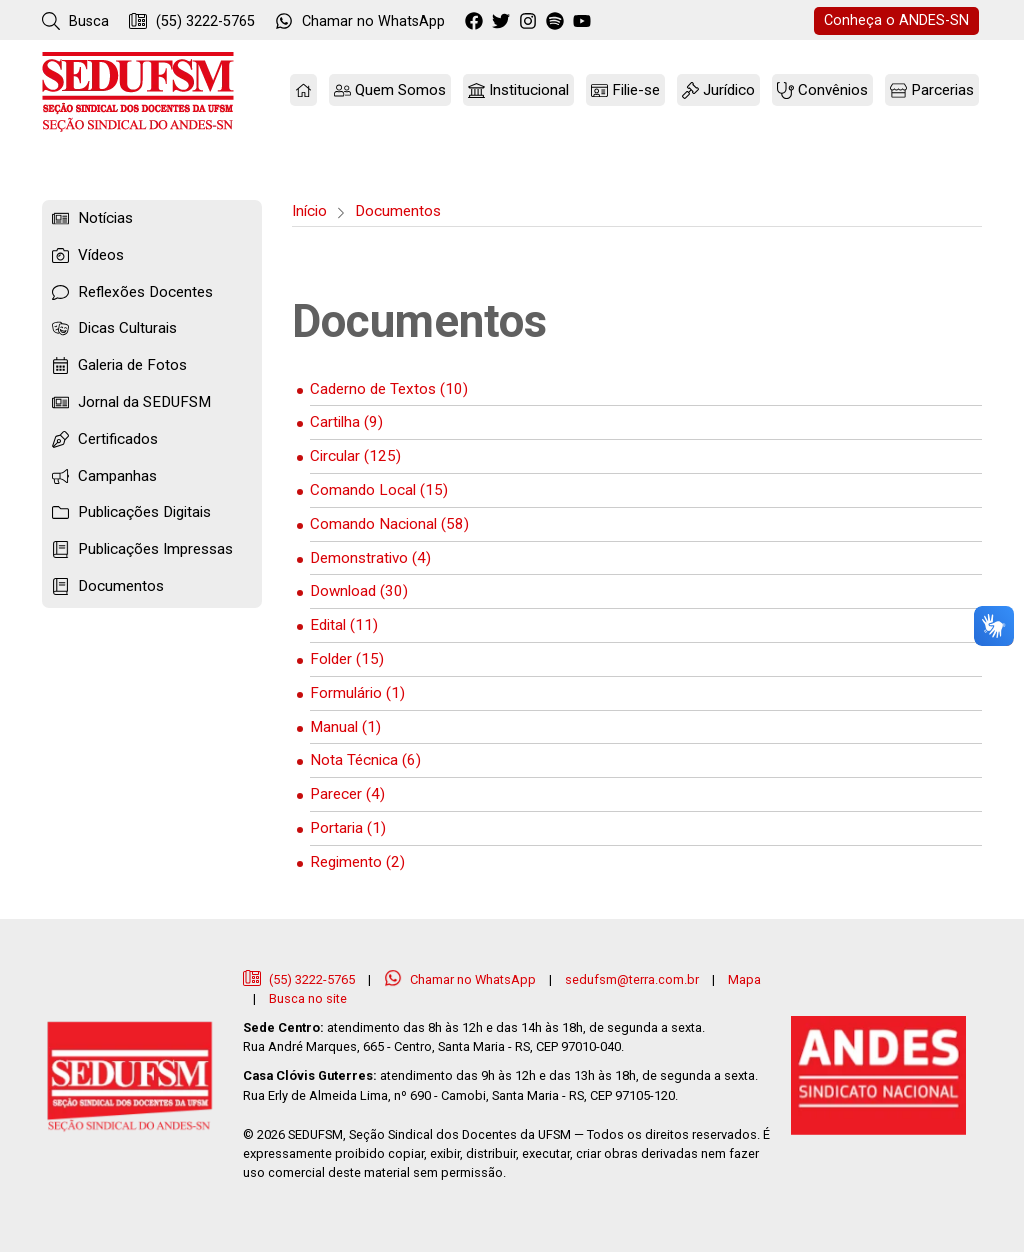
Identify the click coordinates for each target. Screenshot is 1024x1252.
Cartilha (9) (346, 422)
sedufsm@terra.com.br (632, 979)
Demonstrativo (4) (370, 558)
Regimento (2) (357, 862)
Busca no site (308, 998)
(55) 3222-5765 (192, 21)
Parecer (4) (347, 794)
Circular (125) (355, 456)
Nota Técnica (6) (365, 760)
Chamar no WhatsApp (461, 979)
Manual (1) (345, 727)
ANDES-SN (896, 20)
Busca (75, 21)
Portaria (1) (348, 828)
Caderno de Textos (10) (389, 389)
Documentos (398, 211)
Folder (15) (347, 659)
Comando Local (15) (379, 490)
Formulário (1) (357, 693)
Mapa (744, 979)
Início (309, 211)
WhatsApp (360, 21)
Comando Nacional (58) (389, 524)
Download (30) (359, 591)
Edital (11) (344, 625)
